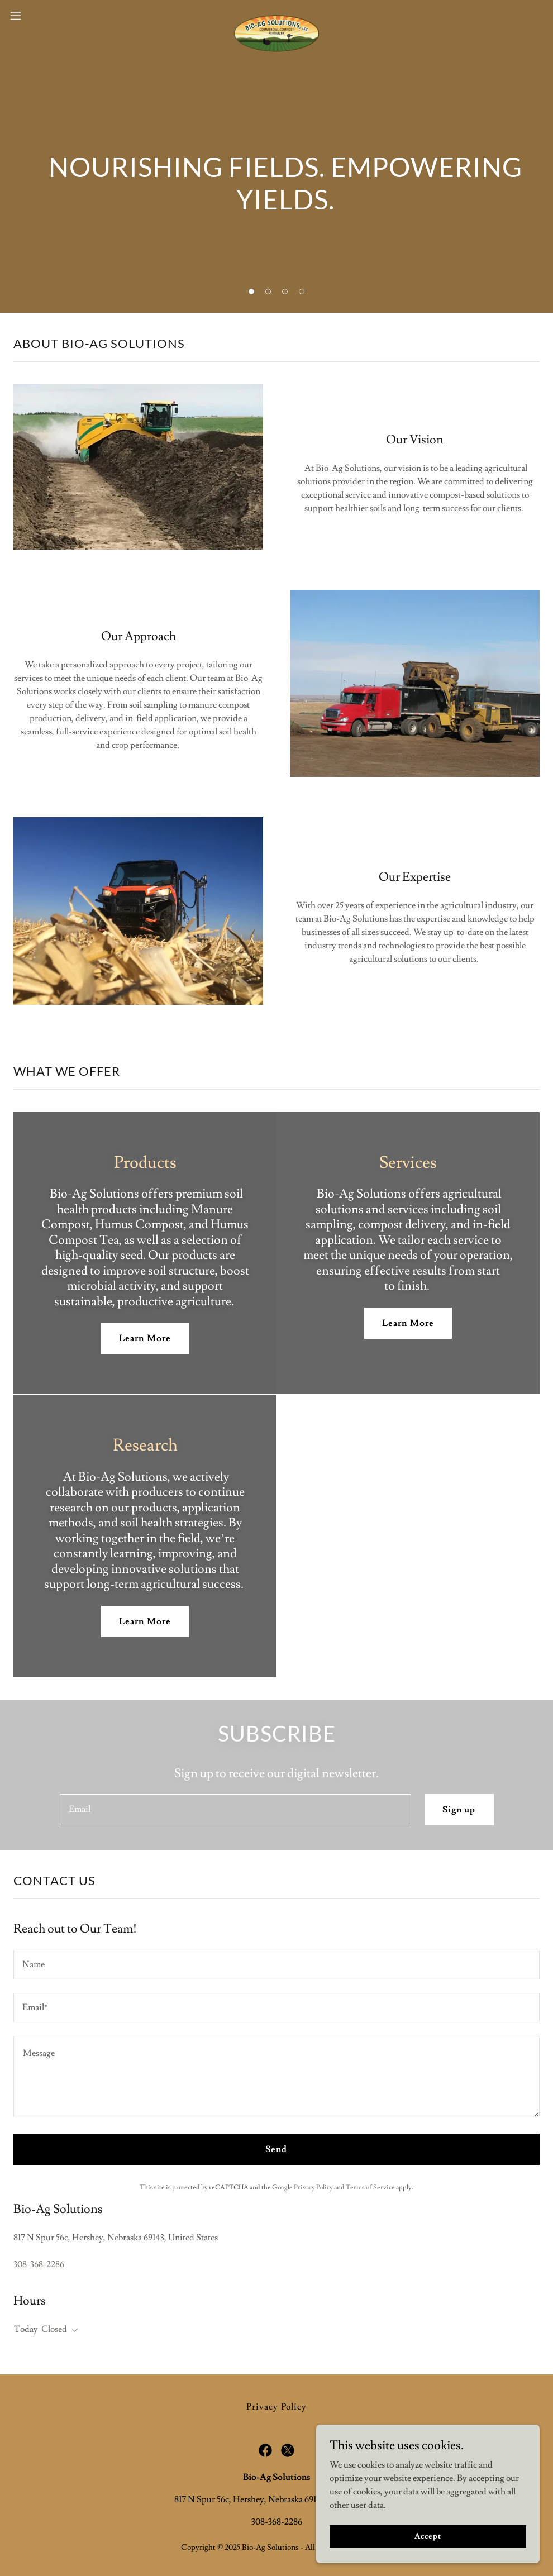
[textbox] (236, 1809)
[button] (45, 15)
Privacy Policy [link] (313, 2187)
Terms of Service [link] (370, 2187)
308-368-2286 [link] (38, 2264)
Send (276, 2149)
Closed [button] (54, 2329)
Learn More (144, 1338)
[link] (276, 15)
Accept (427, 2536)
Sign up (458, 1809)
